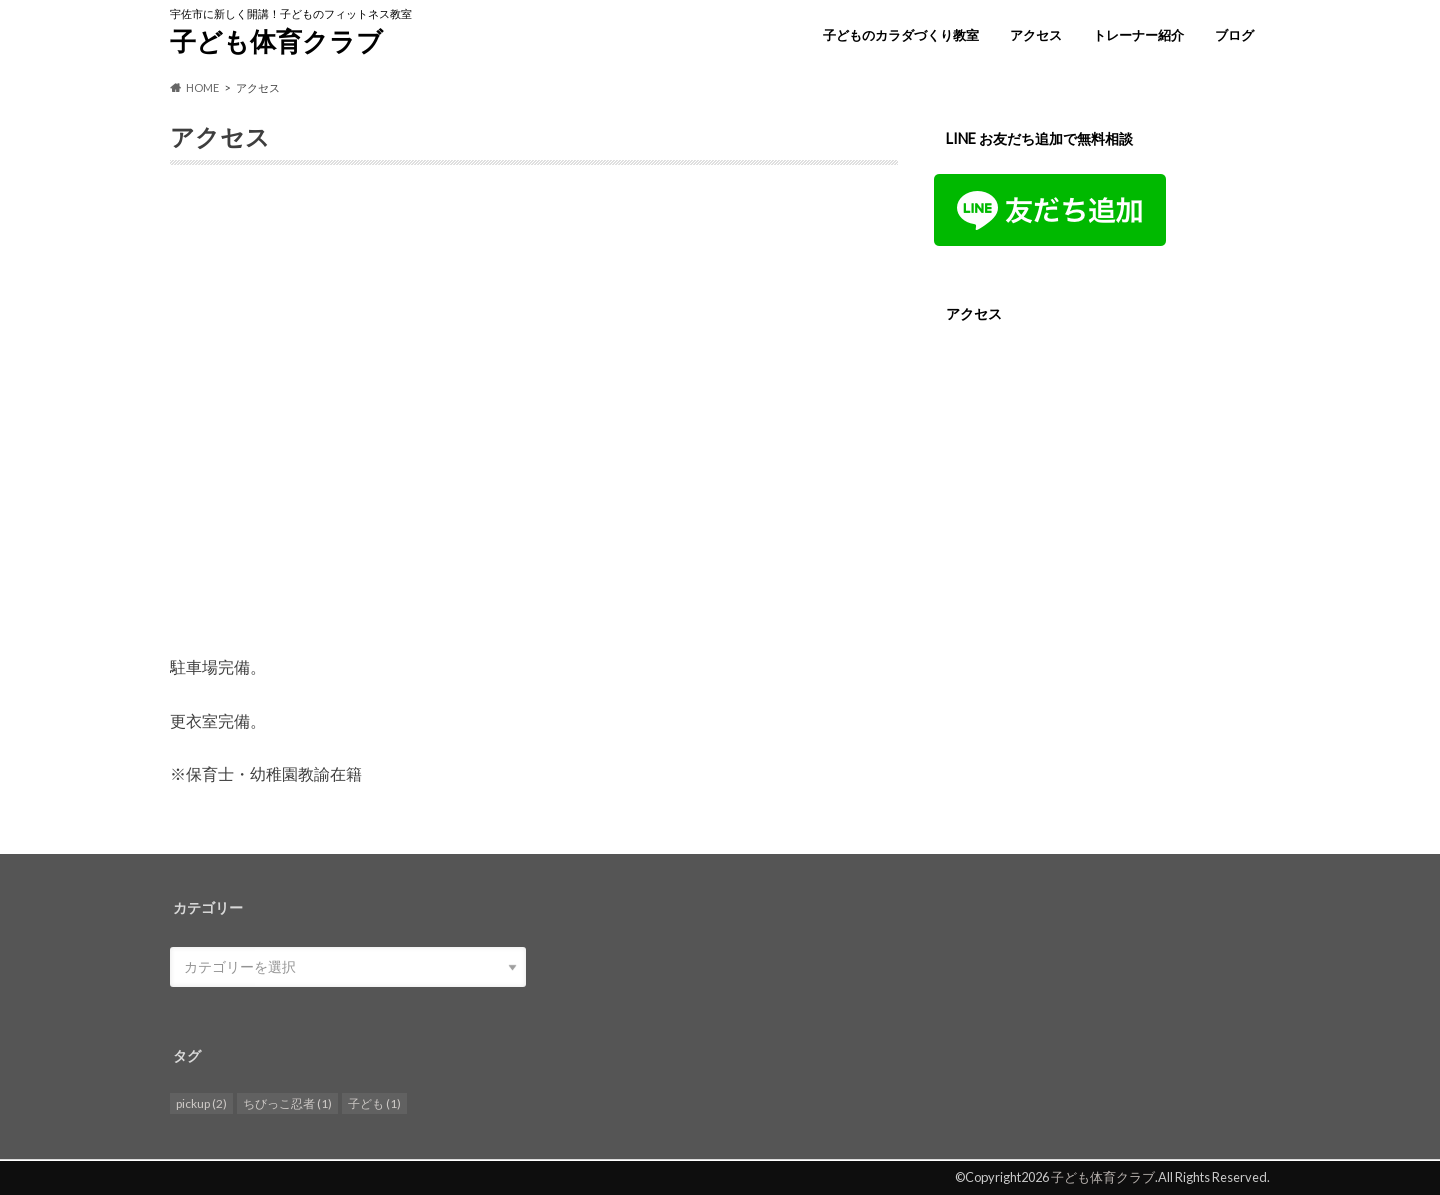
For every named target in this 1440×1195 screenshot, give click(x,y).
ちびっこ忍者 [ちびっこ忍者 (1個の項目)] (287, 1103)
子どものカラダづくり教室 (901, 35)
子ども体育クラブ (276, 41)
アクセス (1036, 35)
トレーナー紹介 (1138, 35)
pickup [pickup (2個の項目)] (201, 1103)
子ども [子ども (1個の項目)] (374, 1103)
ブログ (1234, 35)
